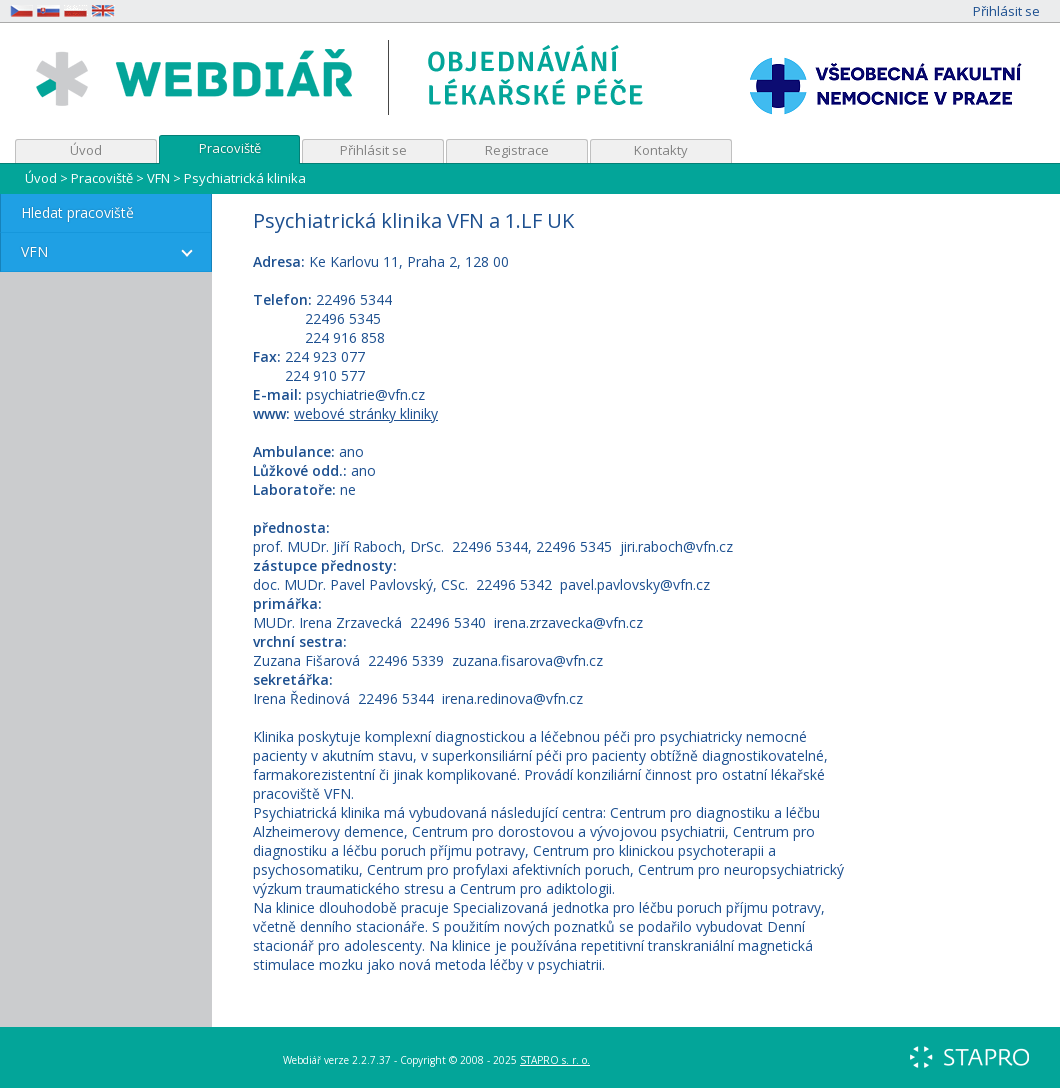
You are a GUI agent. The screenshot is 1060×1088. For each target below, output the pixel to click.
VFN (158, 178)
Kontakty (661, 150)
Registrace (517, 150)
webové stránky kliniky (366, 413)
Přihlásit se (1006, 11)
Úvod (86, 150)
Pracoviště (230, 148)
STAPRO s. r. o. (555, 1060)
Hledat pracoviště (77, 212)
